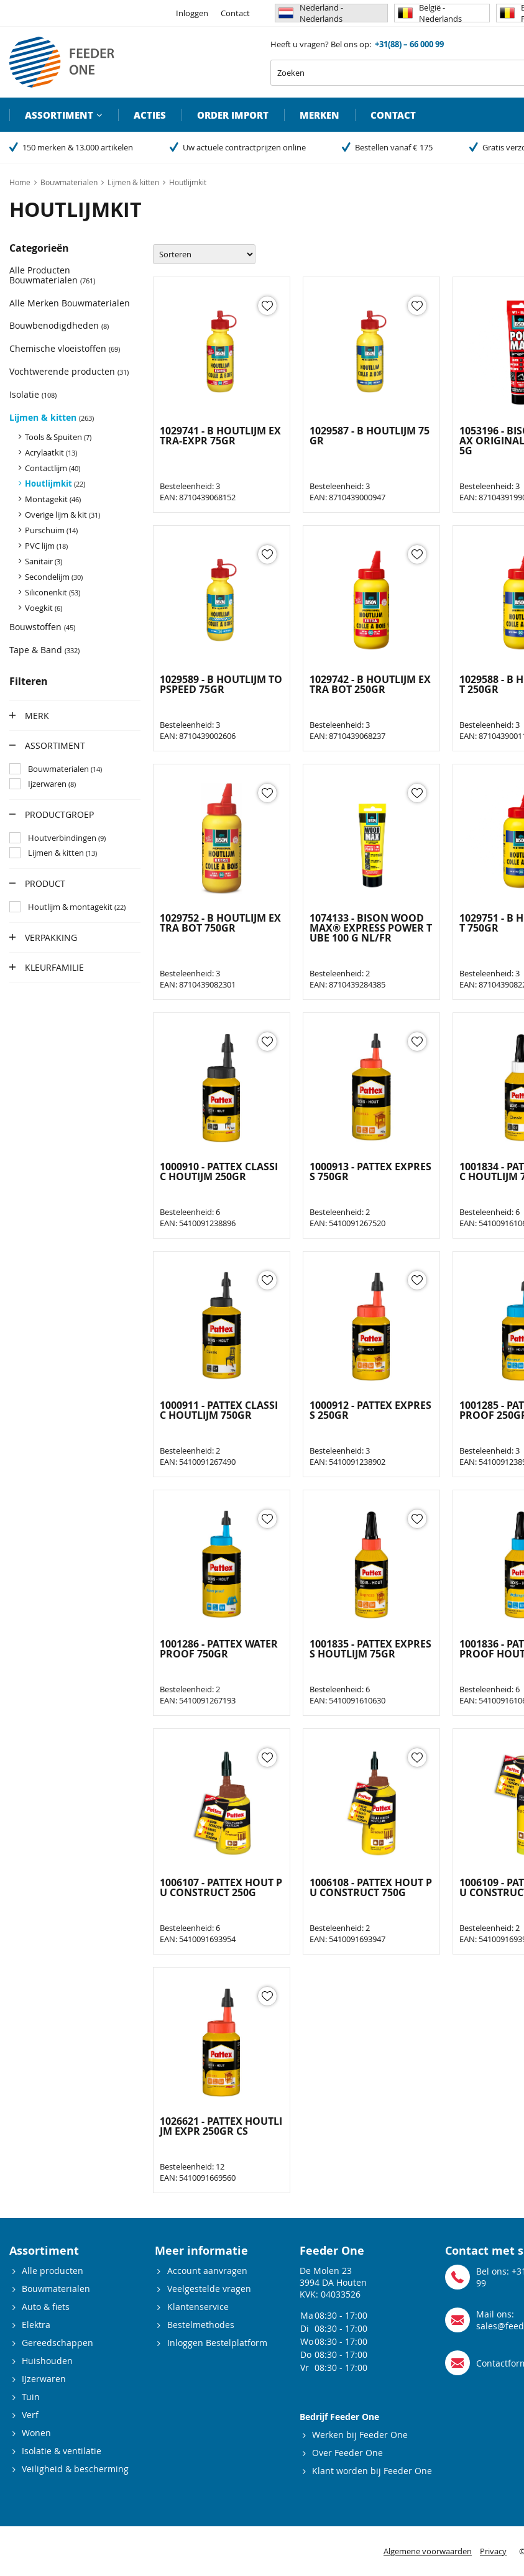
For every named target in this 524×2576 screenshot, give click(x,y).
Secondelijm (54, 576)
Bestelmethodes (200, 2325)
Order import (233, 115)
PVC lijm (46, 545)
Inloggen (192, 13)
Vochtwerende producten (69, 371)
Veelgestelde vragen (209, 2288)
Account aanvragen (207, 2270)
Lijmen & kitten (51, 417)
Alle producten (52, 2270)
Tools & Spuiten (58, 436)
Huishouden (47, 2361)
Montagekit (53, 499)
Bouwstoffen (42, 627)
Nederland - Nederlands (310, 13)
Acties (150, 115)
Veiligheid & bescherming (75, 2469)
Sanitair (43, 561)
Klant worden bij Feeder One (372, 2471)
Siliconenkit (52, 592)
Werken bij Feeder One (360, 2435)
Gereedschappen (57, 2343)
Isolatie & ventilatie (61, 2451)
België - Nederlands (430, 13)
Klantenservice (198, 2306)
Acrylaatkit (51, 452)
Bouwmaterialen (56, 2288)
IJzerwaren (44, 2379)
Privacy (493, 2551)
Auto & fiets (46, 2306)
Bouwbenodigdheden (59, 325)
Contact (235, 13)
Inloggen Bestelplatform (217, 2343)
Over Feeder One (347, 2453)
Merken (319, 115)
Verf (30, 2415)
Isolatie (33, 394)
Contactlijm (52, 468)
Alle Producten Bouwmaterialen (52, 275)
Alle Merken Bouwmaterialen (69, 303)
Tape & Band (44, 650)
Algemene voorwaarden (428, 2551)
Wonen (36, 2433)
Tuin (31, 2397)
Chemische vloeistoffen (64, 348)
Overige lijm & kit (62, 514)
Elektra (36, 2325)
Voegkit (43, 607)
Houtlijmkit (55, 483)
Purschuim (51, 530)
